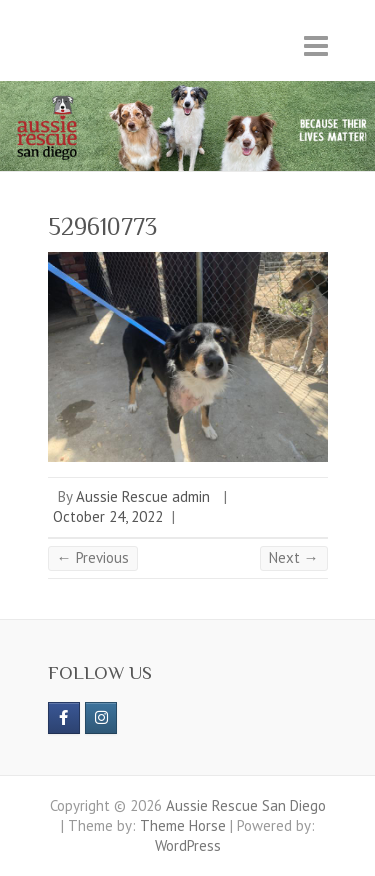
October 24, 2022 (108, 516)
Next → (294, 557)
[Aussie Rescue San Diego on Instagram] (101, 718)
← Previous (93, 557)
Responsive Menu (316, 45)
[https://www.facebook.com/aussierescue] (64, 718)
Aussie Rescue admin (143, 496)
